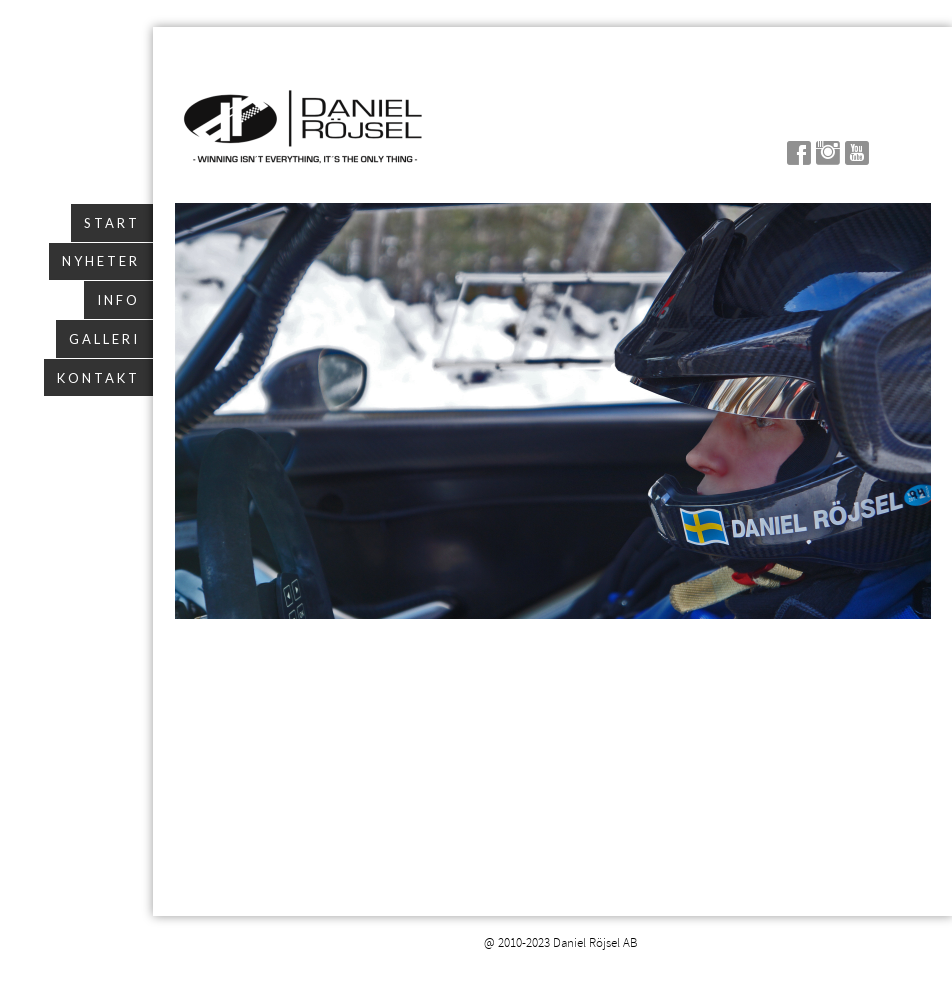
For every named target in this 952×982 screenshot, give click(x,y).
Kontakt (98, 378)
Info (118, 300)
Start (112, 223)
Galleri (104, 339)
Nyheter (101, 261)
